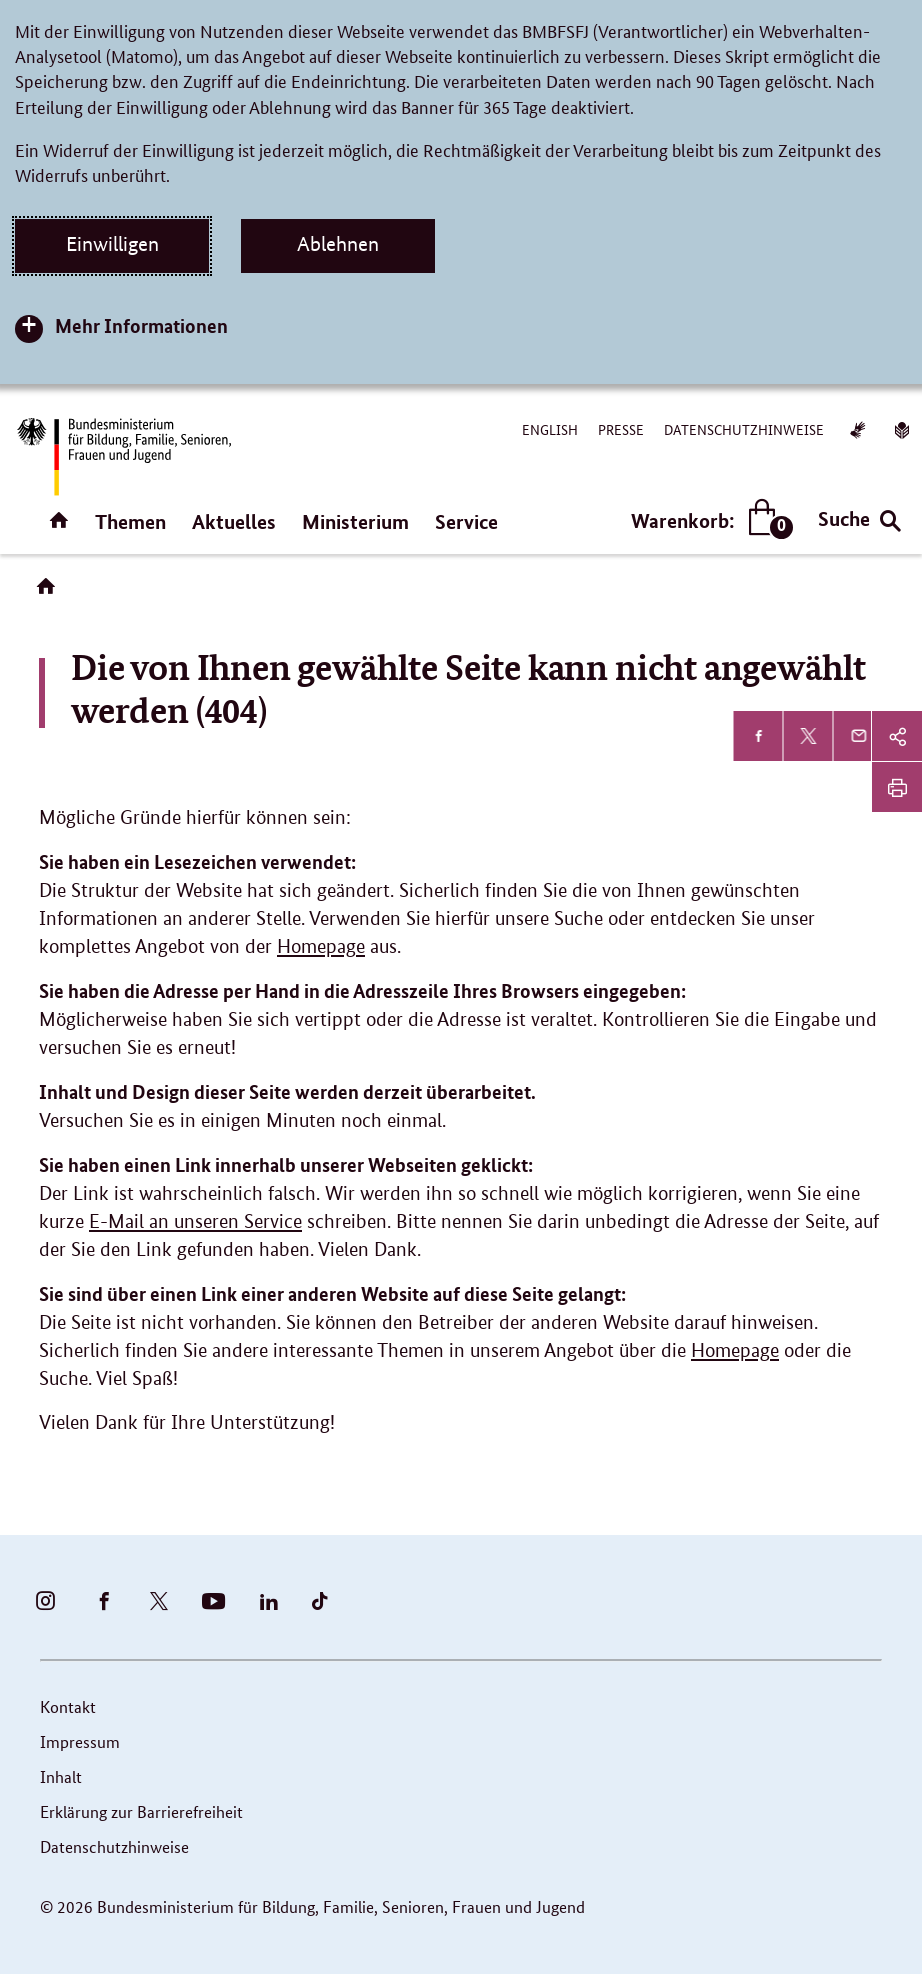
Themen (130, 521)
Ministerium (355, 521)
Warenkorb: (707, 520)
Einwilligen (112, 244)
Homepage (321, 946)
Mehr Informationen (141, 325)
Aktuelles (234, 521)
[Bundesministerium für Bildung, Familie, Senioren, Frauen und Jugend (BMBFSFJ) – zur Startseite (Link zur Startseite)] (123, 456)
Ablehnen (338, 244)
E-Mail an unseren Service (195, 1221)
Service (466, 521)
